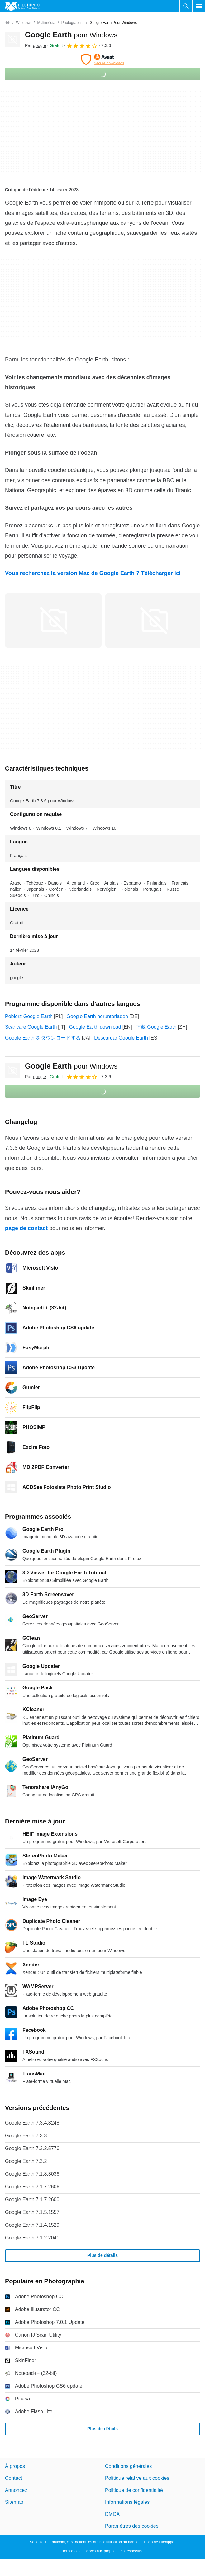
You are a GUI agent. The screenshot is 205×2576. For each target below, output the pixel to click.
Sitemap (14, 2502)
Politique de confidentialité (134, 2490)
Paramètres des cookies (132, 2526)
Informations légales (127, 2502)
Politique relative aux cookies (137, 2478)
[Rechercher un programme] (186, 6)
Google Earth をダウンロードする (43, 1037)
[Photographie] (72, 23)
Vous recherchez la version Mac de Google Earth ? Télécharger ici (93, 573)
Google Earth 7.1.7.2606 (32, 2186)
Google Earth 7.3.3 (26, 2135)
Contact (13, 2478)
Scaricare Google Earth (31, 1027)
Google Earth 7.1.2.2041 (32, 2237)
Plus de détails (102, 2255)
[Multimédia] (46, 23)
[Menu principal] (199, 6)
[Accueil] (7, 23)
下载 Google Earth (156, 1027)
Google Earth (71, 35)
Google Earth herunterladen (97, 1016)
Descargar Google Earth (121, 1037)
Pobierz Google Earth (29, 1016)
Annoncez (16, 2490)
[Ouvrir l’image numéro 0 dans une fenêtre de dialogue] (53, 620)
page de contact (26, 1228)
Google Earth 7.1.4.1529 (32, 2225)
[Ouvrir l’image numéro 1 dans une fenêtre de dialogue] (153, 620)
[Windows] (23, 23)
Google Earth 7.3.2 (26, 2161)
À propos (15, 2466)
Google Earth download (95, 1027)
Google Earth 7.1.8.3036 (32, 2174)
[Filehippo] (22, 6)
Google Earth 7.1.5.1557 (32, 2212)
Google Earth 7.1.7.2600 (32, 2199)
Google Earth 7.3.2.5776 (32, 2148)
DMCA (112, 2514)
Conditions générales (128, 2466)
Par (35, 45)
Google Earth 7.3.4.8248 (32, 2122)
